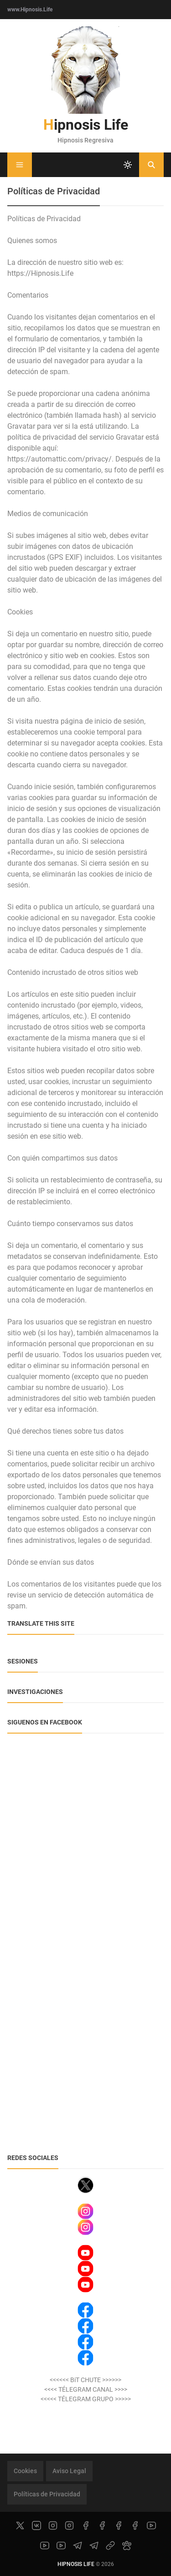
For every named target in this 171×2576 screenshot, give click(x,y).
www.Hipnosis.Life (29, 9)
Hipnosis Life (85, 124)
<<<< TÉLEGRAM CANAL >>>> (85, 2389)
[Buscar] (151, 164)
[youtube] (151, 2525)
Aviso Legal (69, 2471)
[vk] (36, 2525)
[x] (20, 2525)
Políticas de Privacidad (47, 2494)
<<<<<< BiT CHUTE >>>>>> (85, 2379)
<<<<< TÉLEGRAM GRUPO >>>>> (86, 2399)
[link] (110, 2545)
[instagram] (52, 2525)
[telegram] (77, 2545)
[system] (128, 164)
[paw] (126, 2545)
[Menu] (19, 164)
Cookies (25, 2471)
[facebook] (85, 2525)
